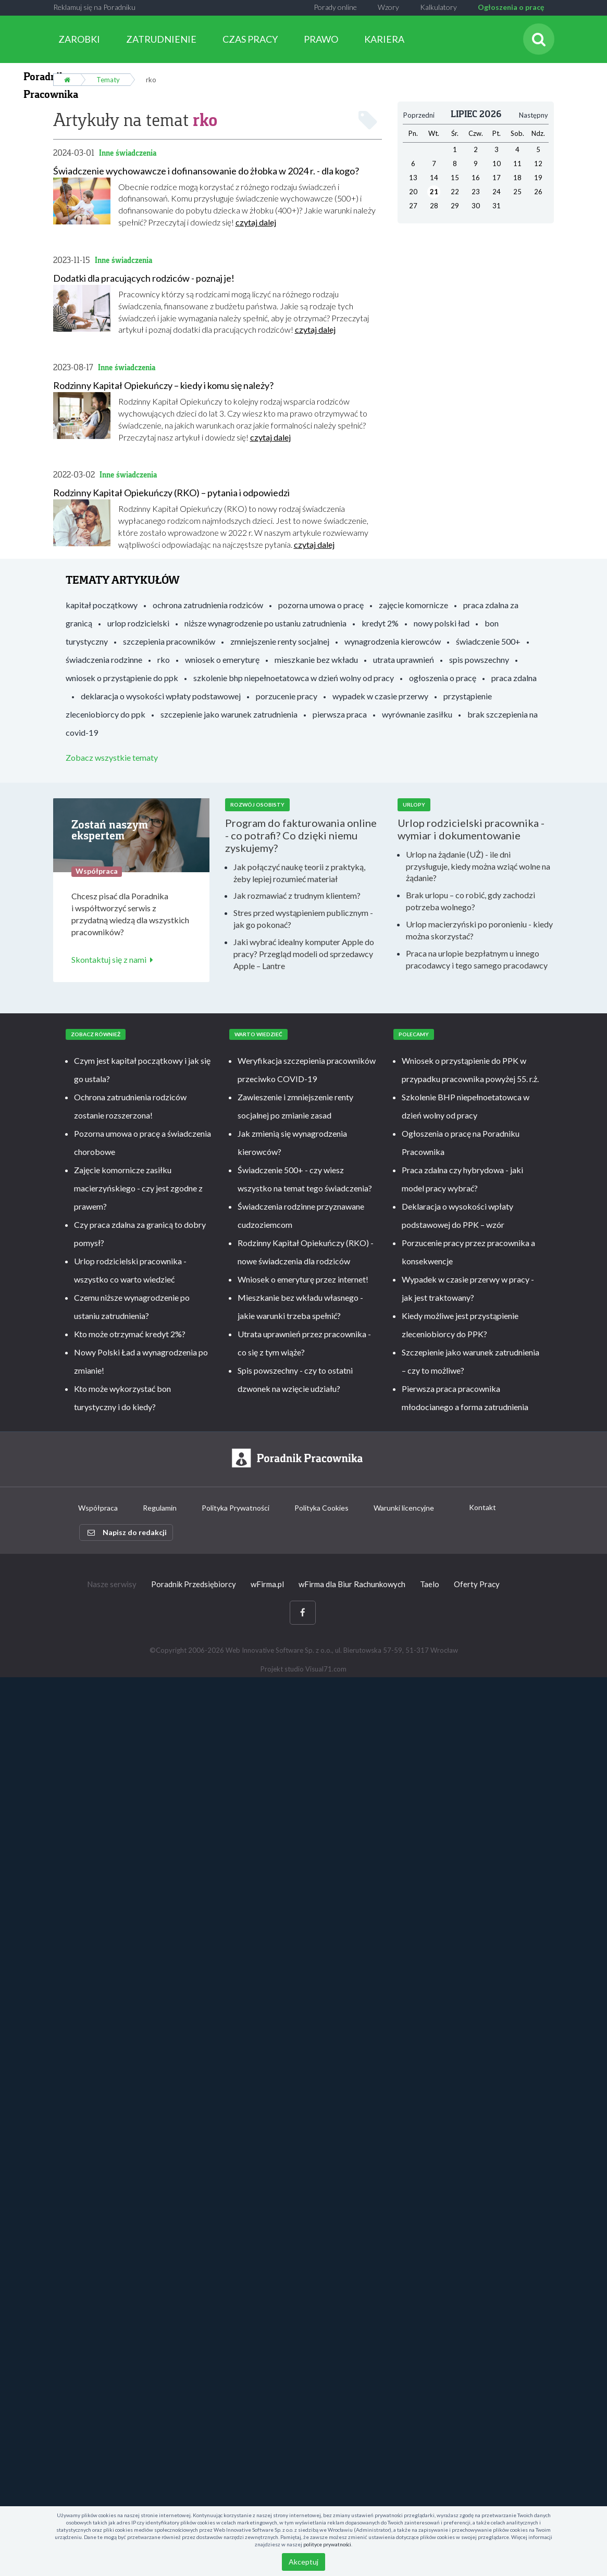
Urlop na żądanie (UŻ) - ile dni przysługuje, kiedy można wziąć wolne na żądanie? (478, 866)
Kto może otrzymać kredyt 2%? (129, 1333)
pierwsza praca (340, 714)
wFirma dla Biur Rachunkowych (352, 1584)
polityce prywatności (327, 2544)
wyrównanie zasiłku (417, 714)
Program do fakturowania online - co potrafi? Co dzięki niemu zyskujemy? (301, 834)
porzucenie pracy (286, 695)
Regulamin (160, 1507)
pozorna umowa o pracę (321, 604)
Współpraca (98, 1507)
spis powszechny (479, 659)
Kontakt (482, 1506)
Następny (533, 114)
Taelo (429, 1584)
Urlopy (414, 804)
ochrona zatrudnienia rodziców (208, 604)
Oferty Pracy (477, 1584)
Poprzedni (419, 114)
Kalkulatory (438, 7)
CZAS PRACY (250, 39)
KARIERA (384, 39)
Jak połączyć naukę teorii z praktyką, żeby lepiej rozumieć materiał (299, 872)
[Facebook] (302, 1611)
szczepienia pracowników (169, 641)
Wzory (388, 7)
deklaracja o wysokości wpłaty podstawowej (161, 695)
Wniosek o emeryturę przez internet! (303, 1279)
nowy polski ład (441, 622)
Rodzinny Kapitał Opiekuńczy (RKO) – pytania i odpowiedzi (171, 492)
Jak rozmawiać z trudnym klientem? (297, 895)
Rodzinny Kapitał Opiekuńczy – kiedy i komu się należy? (163, 385)
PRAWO (321, 39)
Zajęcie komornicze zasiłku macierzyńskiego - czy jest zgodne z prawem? (138, 1187)
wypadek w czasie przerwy (380, 695)
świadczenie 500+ (488, 641)
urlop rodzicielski (138, 622)
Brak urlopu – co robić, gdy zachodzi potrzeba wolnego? (470, 901)
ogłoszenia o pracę (442, 677)
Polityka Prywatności (235, 1507)
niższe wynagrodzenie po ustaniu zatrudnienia (265, 622)
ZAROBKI (79, 39)
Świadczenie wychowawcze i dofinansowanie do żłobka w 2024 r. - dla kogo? (206, 170)
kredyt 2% (380, 622)
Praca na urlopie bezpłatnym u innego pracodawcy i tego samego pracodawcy (477, 959)
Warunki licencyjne (404, 1507)
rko (163, 659)
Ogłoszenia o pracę (511, 7)
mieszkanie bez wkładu (316, 659)
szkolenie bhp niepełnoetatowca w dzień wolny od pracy (293, 677)
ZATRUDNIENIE (161, 39)
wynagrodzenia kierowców (392, 641)
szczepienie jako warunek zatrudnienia (229, 714)
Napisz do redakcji (127, 1532)
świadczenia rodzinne (104, 659)
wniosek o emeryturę (222, 659)
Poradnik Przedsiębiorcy (193, 1584)
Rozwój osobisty (257, 804)
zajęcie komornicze (413, 604)
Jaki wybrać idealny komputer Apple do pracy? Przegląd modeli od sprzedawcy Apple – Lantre (303, 953)
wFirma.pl (267, 1584)
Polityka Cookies (321, 1507)
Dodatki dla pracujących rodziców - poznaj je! (143, 277)
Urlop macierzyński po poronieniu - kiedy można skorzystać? (479, 929)
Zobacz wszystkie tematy (112, 757)
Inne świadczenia (127, 152)
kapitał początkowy (102, 604)
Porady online (335, 7)
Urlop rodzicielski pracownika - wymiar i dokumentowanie (471, 828)
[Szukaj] (538, 39)
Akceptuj (303, 2561)
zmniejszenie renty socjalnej (279, 641)
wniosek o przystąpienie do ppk (122, 677)
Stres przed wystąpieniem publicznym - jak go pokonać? (303, 918)
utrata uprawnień (403, 659)
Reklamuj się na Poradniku (94, 7)
